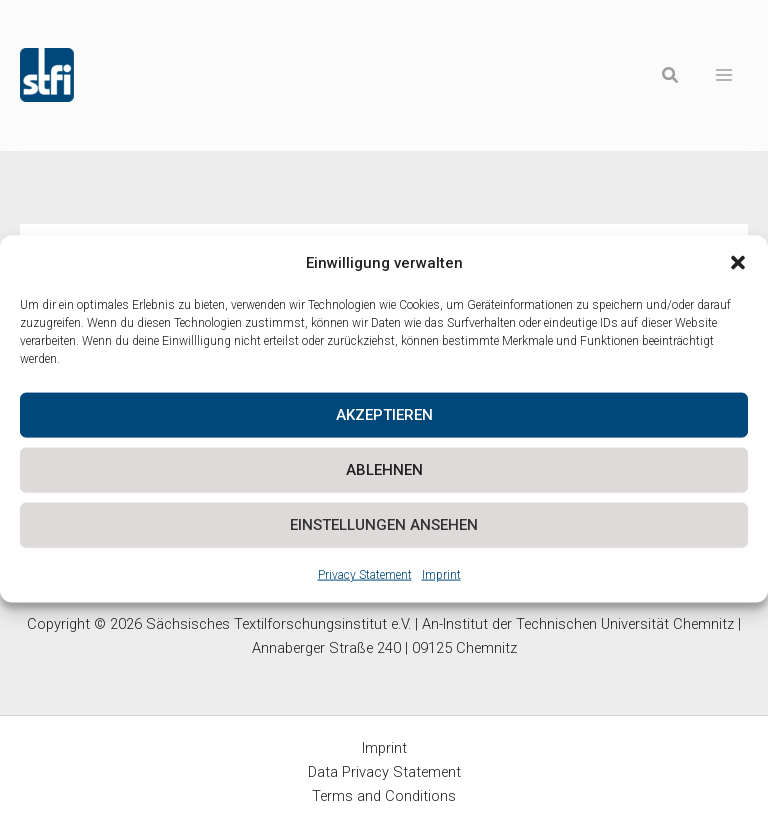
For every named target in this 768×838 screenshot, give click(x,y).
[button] (738, 263)
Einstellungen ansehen (384, 525)
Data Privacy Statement (384, 772)
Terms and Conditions (384, 796)
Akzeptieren (384, 415)
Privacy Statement (365, 574)
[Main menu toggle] (724, 75)
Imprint (441, 574)
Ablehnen (384, 470)
